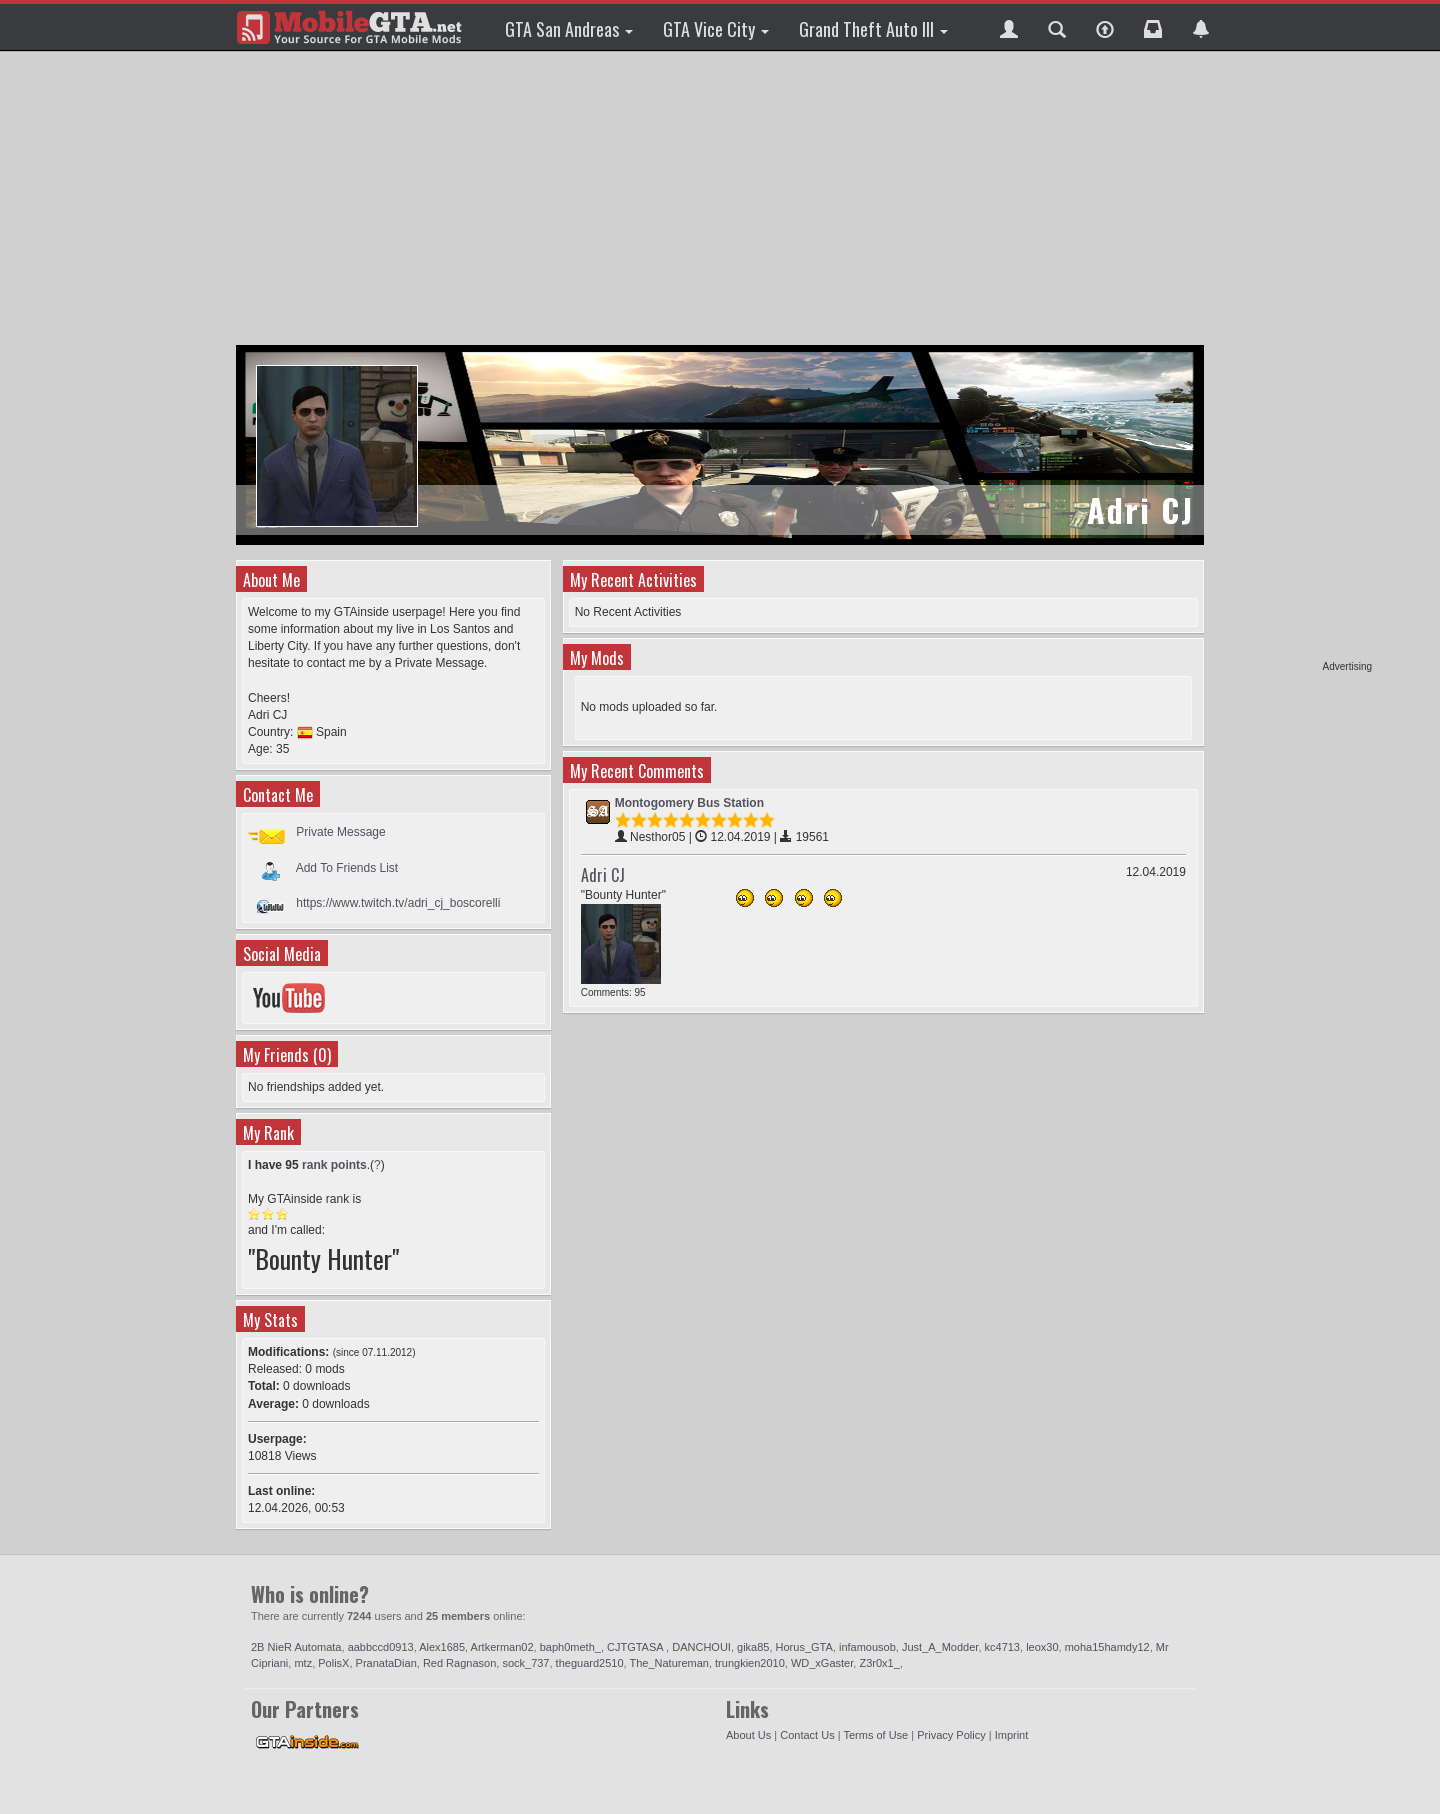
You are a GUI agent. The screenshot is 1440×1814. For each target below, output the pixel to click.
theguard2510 (590, 1663)
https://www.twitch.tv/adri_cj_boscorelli (398, 903)
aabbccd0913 (381, 1647)
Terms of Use (875, 1735)
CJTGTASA (636, 1647)
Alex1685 (442, 1647)
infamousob (867, 1647)
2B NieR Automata (296, 1647)
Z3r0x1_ (879, 1663)
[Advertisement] (1295, 360)
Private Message (340, 832)
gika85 (753, 1647)
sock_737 (525, 1663)
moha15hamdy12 (1107, 1647)
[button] (1009, 27)
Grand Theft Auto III (873, 29)
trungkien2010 (750, 1663)
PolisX (333, 1663)
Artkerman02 (502, 1647)
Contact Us (807, 1735)
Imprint (1012, 1735)
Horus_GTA (804, 1647)
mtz (303, 1663)
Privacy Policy (951, 1735)
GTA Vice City (716, 29)
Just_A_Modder (940, 1647)
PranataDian (386, 1663)
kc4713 (1002, 1647)
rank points (334, 1165)
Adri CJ (603, 875)
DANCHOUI (701, 1647)
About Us (748, 1735)
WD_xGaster (822, 1663)
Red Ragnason (459, 1663)
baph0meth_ (570, 1647)
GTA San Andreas (569, 29)
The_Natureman (669, 1663)
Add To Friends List (347, 867)
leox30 (1042, 1647)
